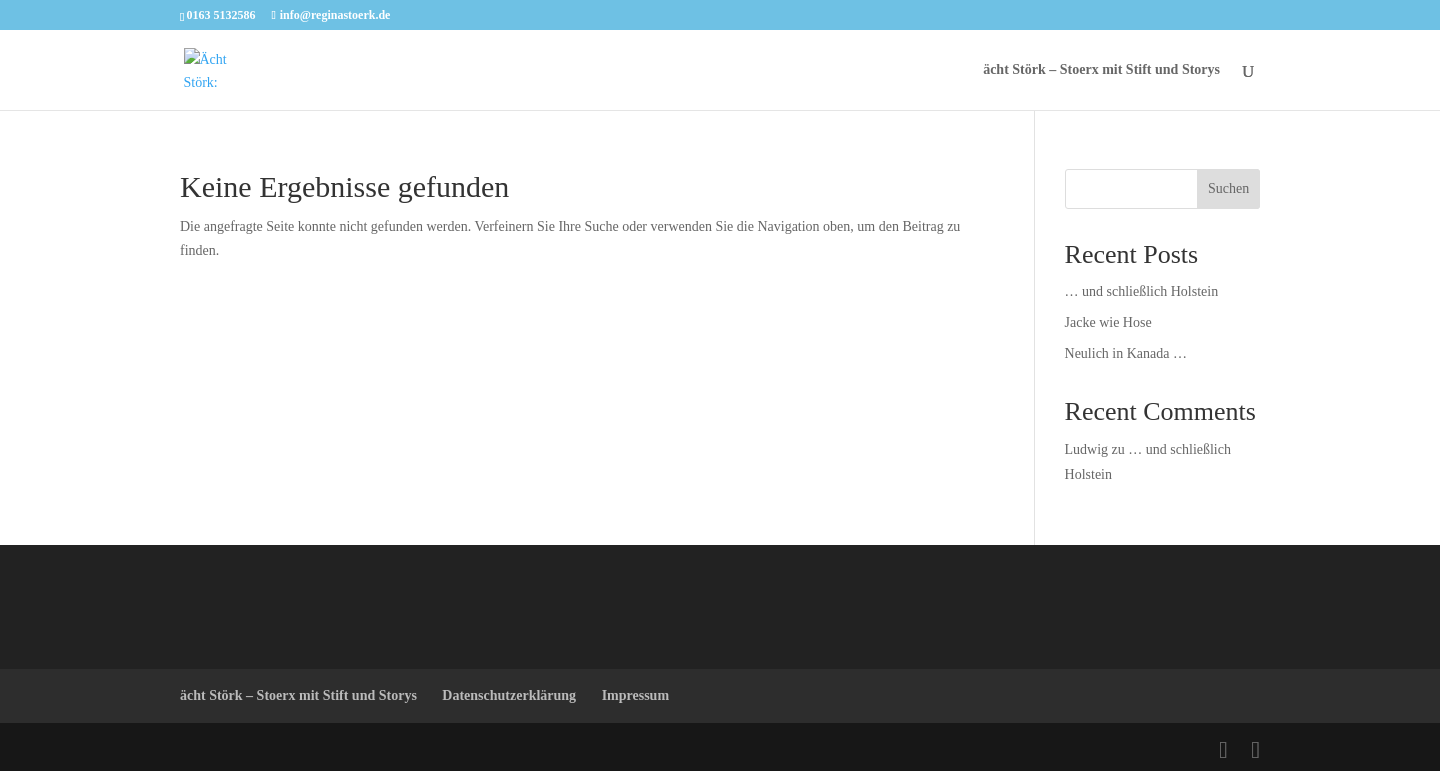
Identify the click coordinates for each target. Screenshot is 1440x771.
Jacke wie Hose (1108, 322)
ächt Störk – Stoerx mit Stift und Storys (1101, 70)
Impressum (635, 695)
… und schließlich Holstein (1142, 291)
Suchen (1228, 188)
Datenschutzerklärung (509, 695)
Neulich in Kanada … (1126, 353)
